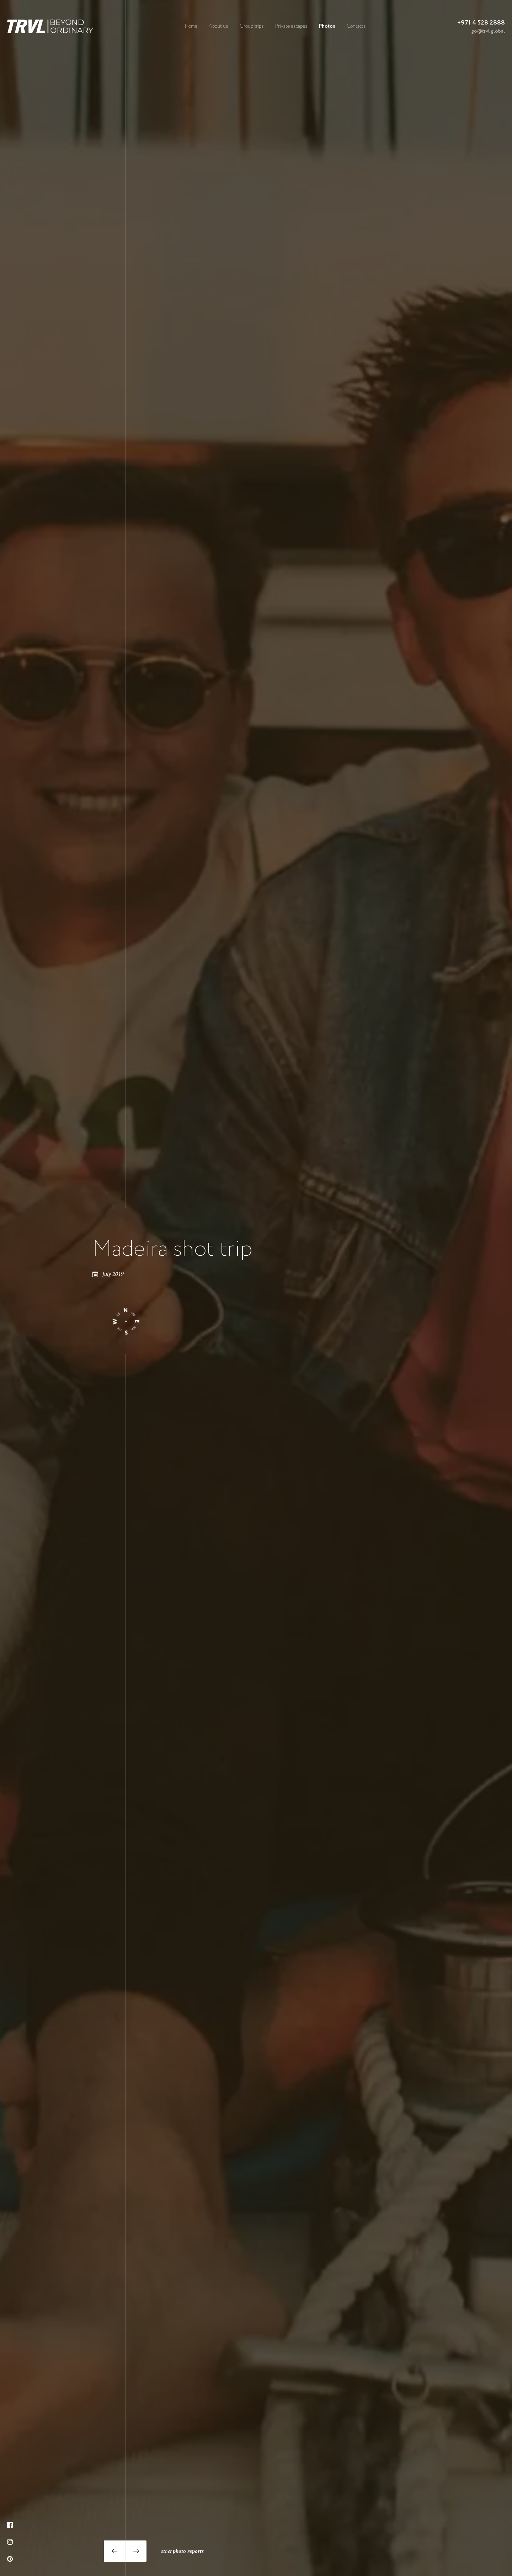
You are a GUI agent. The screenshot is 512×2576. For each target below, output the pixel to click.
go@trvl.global (488, 31)
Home (191, 26)
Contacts (356, 26)
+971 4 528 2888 (481, 22)
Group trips (252, 26)
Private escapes (291, 26)
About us (218, 26)
